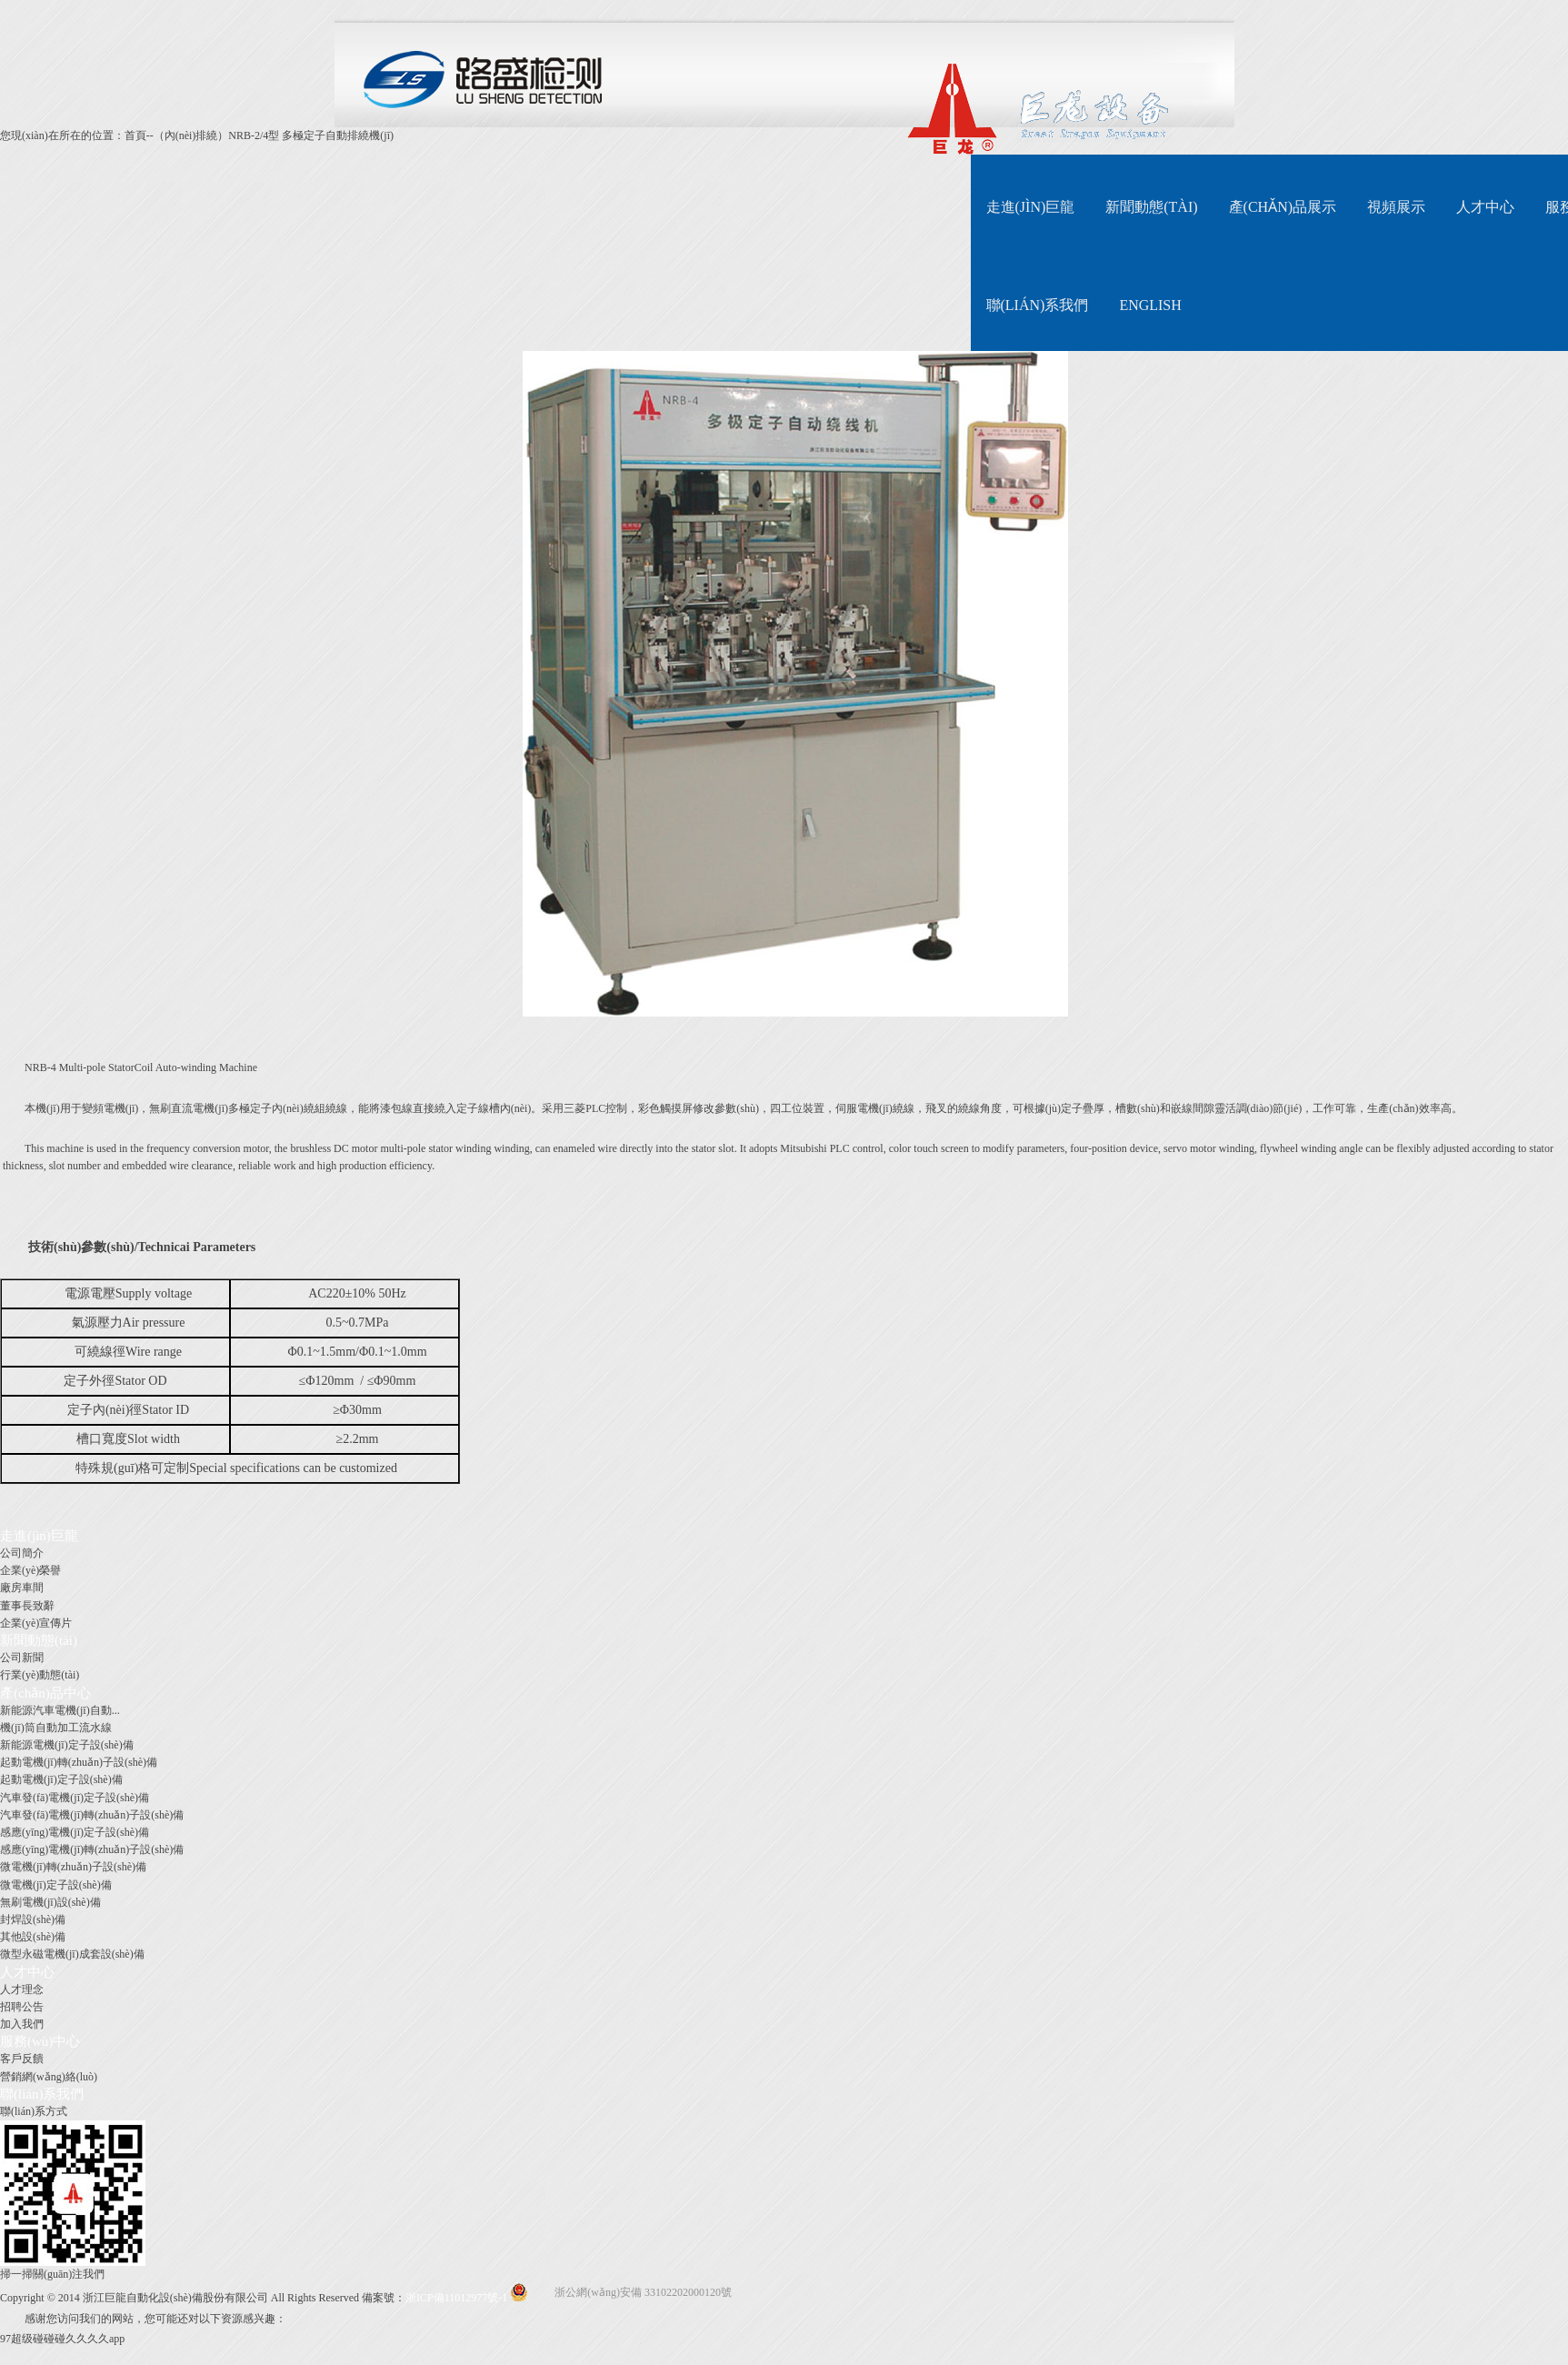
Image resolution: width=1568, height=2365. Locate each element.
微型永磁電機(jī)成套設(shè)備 (72, 1954)
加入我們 (22, 2024)
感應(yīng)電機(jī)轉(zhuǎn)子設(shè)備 (92, 1849)
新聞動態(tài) (1151, 207)
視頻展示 (1396, 207)
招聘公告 (22, 2006)
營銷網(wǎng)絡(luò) (48, 2076)
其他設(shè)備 (32, 1936)
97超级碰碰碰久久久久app (62, 2338)
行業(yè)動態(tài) (39, 1675)
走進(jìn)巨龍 (1030, 207)
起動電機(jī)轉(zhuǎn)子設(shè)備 (78, 1762)
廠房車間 (22, 1587)
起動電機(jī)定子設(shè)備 (61, 1779)
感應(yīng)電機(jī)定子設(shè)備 (74, 1832)
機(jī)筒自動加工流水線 (56, 1727)
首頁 (135, 135)
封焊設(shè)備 (32, 1919)
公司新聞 (22, 1657)
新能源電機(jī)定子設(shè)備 (67, 1745)
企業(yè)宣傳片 (36, 1623)
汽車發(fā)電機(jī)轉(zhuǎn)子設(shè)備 (92, 1815)
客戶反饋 (22, 2058)
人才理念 (22, 1989)
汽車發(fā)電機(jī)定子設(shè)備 (74, 1797)
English (1150, 305)
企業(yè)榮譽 (30, 1570)
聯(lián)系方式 (33, 2111)
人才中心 (1485, 207)
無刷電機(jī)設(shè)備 (50, 1902)
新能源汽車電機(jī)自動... (60, 1710)
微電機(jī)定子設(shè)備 (56, 1885)
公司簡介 (22, 1553)
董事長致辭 (27, 1605)
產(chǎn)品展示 (1282, 207)
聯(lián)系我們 (1037, 305)
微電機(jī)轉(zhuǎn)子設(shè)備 (73, 1866)
